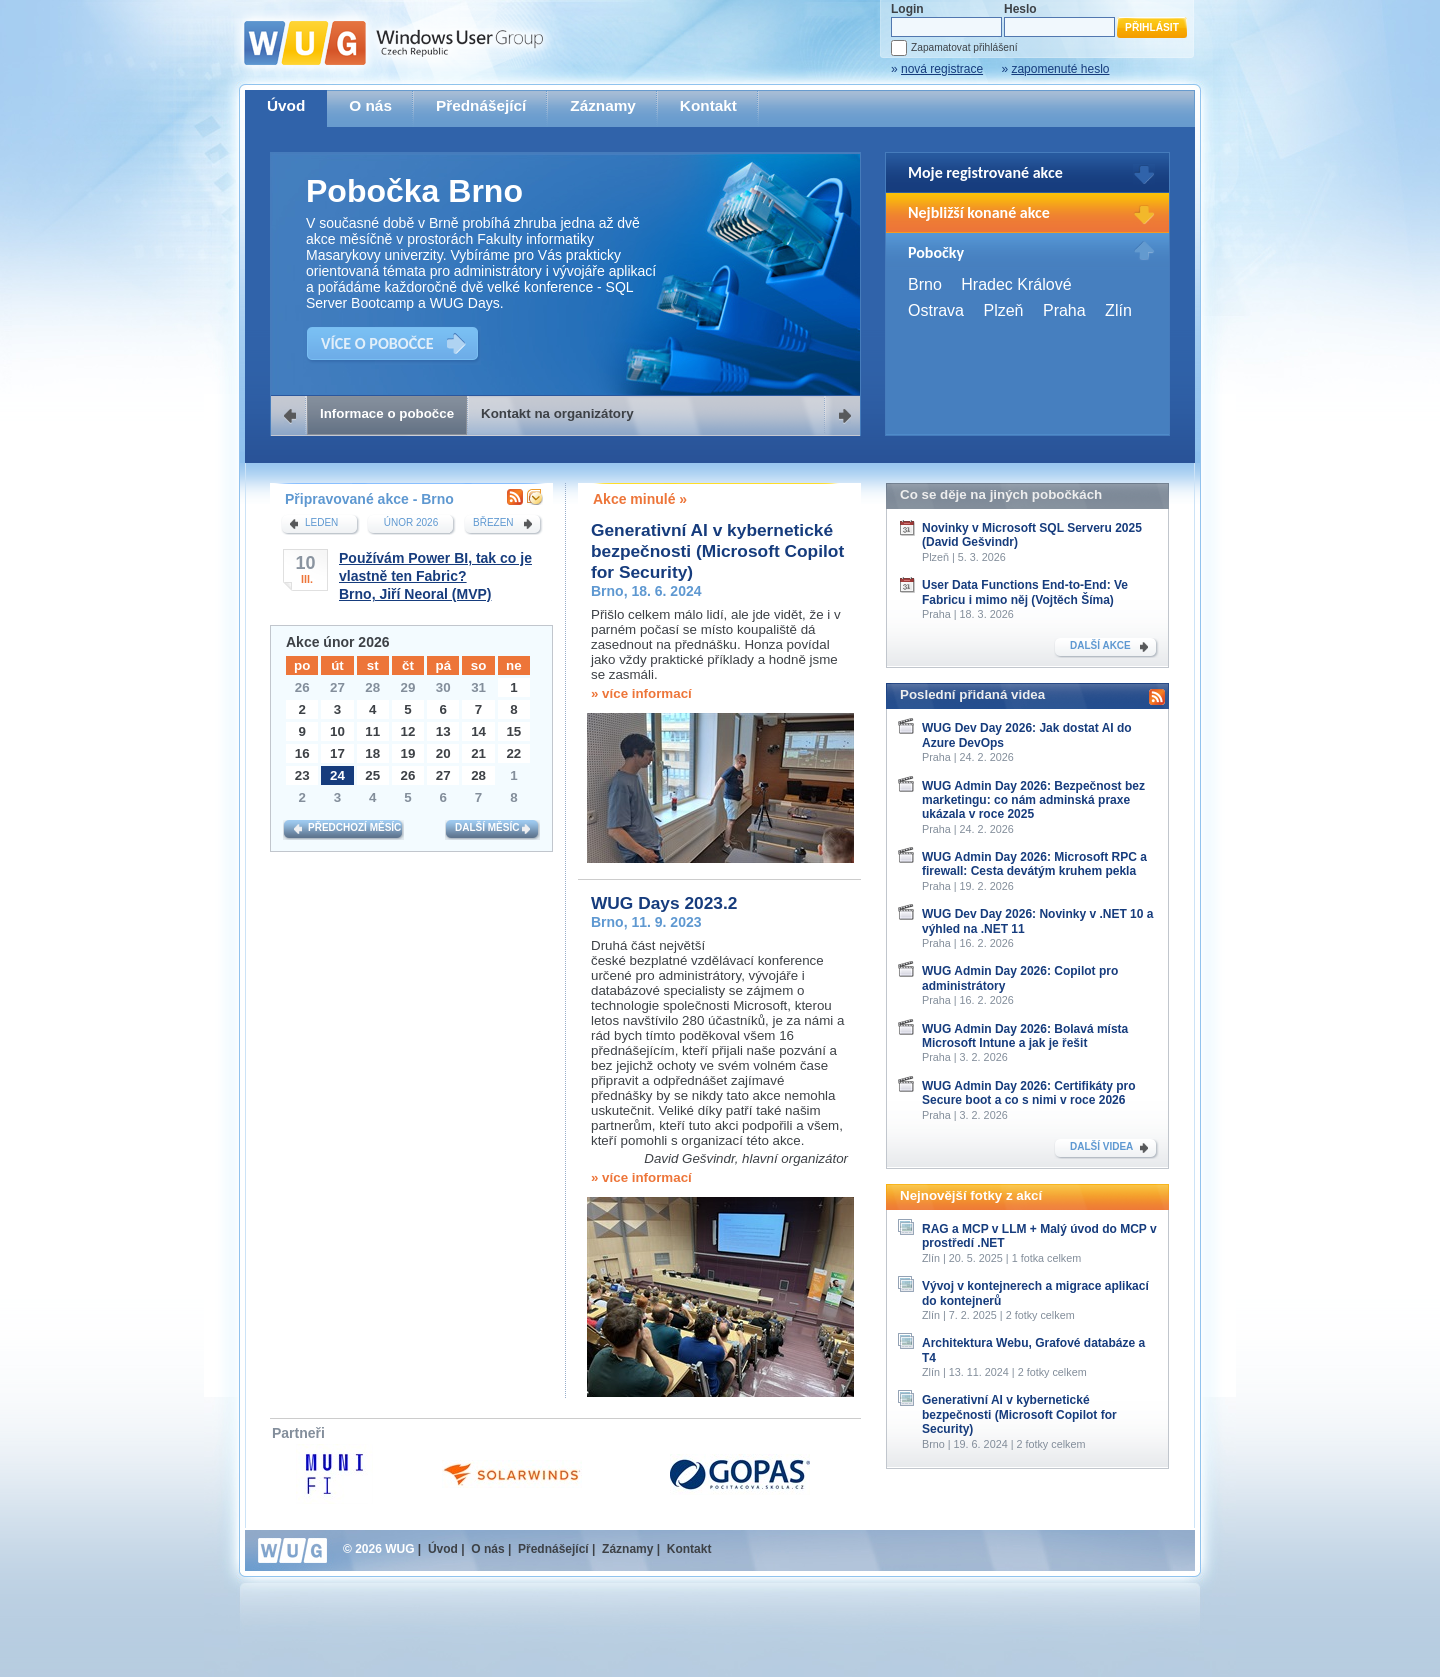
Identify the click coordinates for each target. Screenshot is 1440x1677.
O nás (370, 105)
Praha (1064, 310)
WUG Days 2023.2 (664, 903)
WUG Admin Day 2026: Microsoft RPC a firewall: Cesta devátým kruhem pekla (1034, 864)
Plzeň (1003, 310)
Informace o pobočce (387, 413)
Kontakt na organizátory (557, 413)
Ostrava (936, 310)
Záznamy (603, 105)
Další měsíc (487, 827)
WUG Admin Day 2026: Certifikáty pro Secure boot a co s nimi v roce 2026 (1029, 1093)
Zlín (1118, 310)
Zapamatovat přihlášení (964, 47)
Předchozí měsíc (354, 827)
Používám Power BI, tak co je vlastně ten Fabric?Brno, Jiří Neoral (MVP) (435, 576)
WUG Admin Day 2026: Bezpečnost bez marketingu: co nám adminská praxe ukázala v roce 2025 (1033, 800)
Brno (925, 284)
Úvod (286, 105)
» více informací (641, 693)
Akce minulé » (640, 499)
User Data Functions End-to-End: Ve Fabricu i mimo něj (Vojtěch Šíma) (1025, 592)
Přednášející (481, 105)
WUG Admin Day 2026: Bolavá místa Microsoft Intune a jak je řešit (1025, 1036)
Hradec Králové (1016, 284)
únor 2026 (411, 522)
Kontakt (708, 105)
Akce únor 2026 (338, 642)
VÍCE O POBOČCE (377, 343)
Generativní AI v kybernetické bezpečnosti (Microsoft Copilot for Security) (717, 551)
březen (493, 522)
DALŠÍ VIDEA (1101, 1146)
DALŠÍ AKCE (1100, 645)
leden (321, 522)
